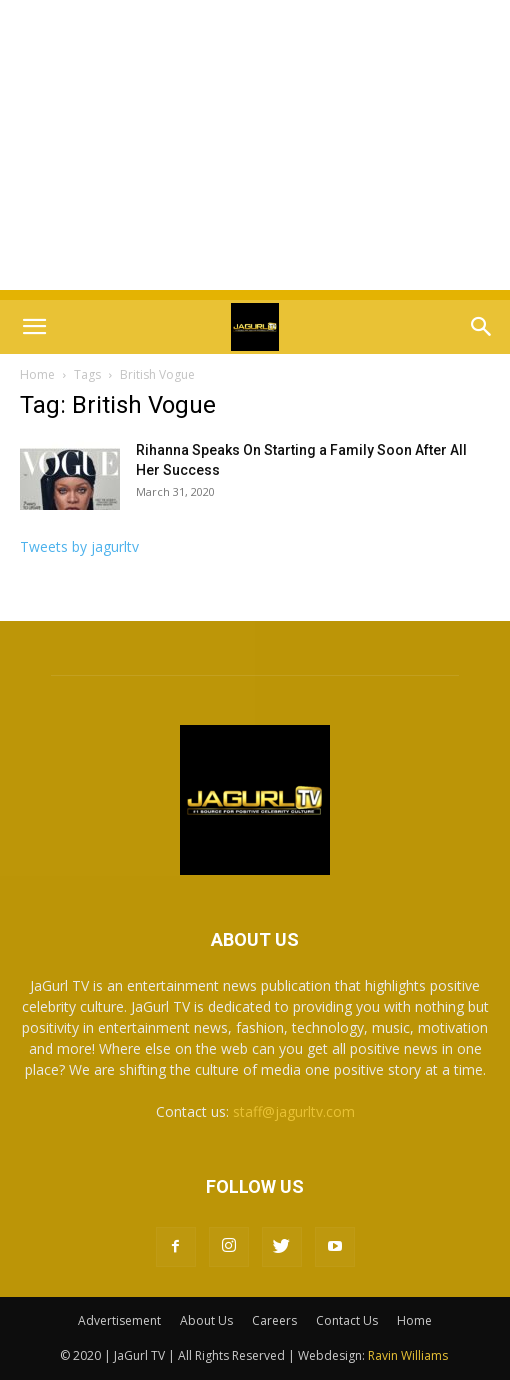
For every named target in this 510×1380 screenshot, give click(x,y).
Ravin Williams (409, 1355)
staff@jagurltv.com (294, 1111)
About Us (206, 1320)
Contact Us (347, 1320)
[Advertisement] (255, 150)
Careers (274, 1320)
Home (37, 374)
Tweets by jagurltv (79, 546)
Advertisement (119, 1320)
